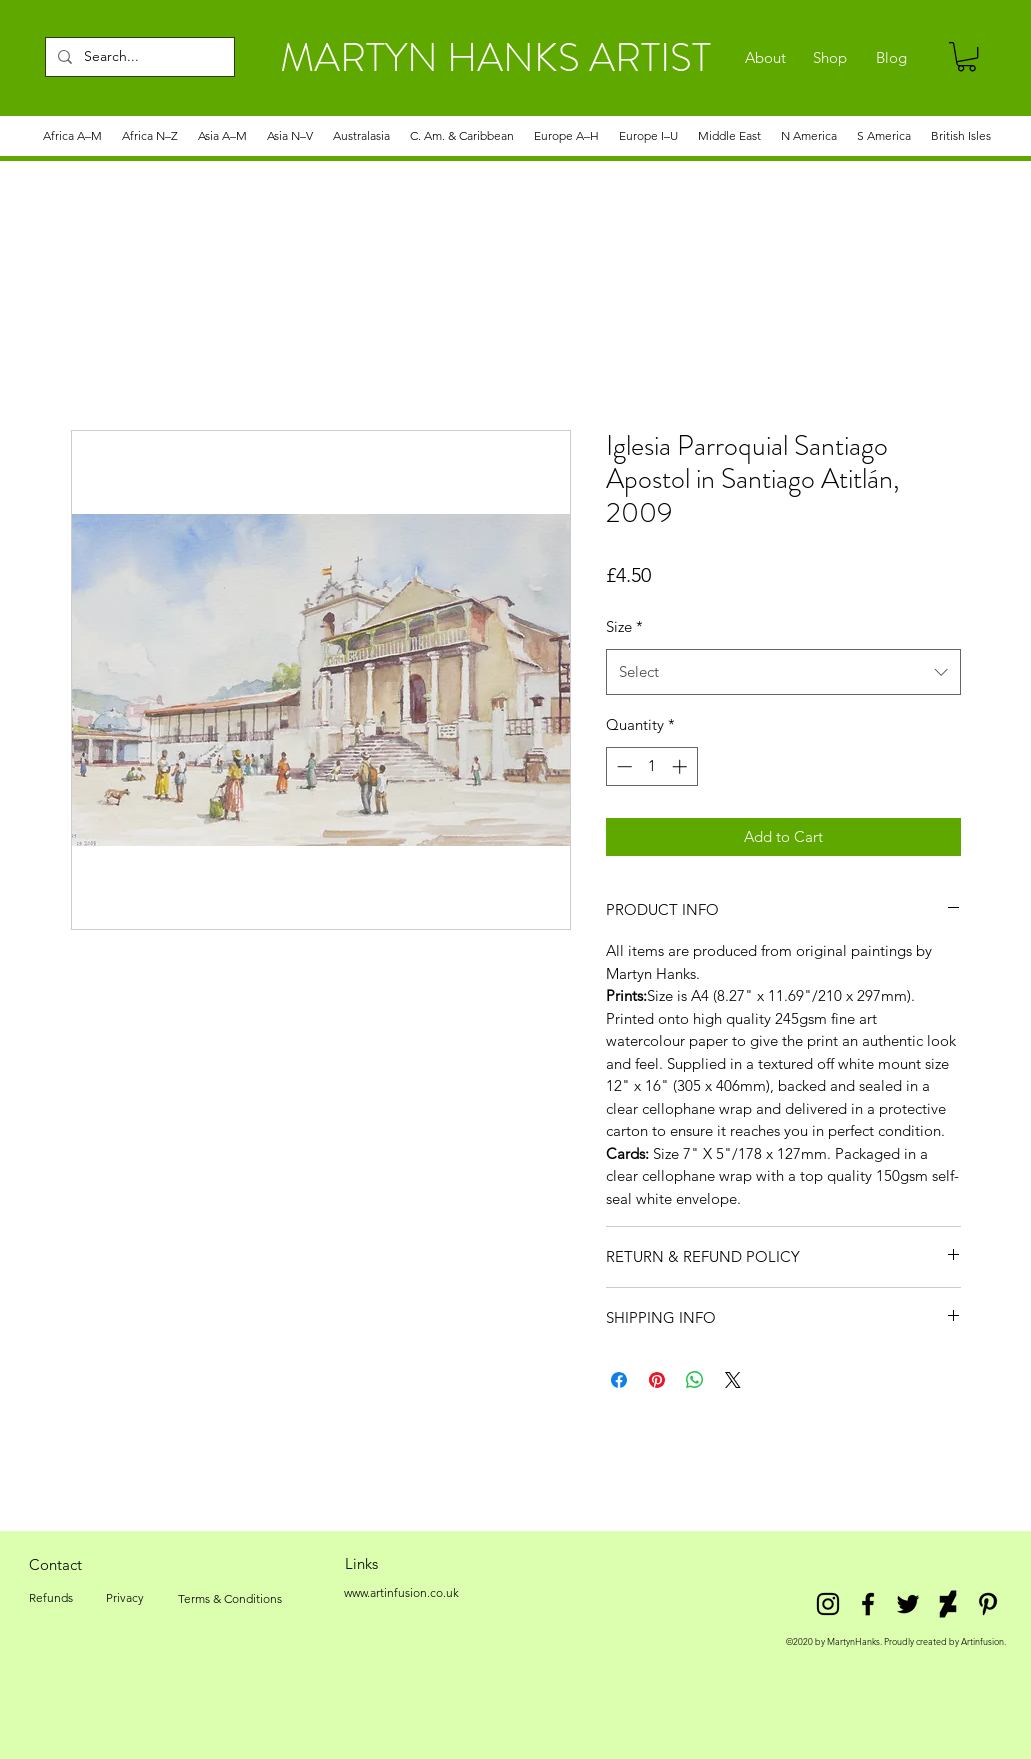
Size (624, 626)
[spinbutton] (651, 766)
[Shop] (830, 58)
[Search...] (138, 57)
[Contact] (56, 1564)
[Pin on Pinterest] (657, 1380)
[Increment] (681, 766)
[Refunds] (51, 1598)
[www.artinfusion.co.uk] (402, 1593)
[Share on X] (733, 1380)
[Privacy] (125, 1598)
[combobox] (783, 672)
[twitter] (908, 1604)
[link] (966, 56)
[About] (765, 58)
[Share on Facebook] (619, 1380)
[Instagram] (828, 1604)
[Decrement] (622, 766)
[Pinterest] (988, 1604)
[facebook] (868, 1604)
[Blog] (891, 58)
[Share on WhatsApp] (695, 1380)
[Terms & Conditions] (230, 1599)
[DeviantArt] (948, 1604)
